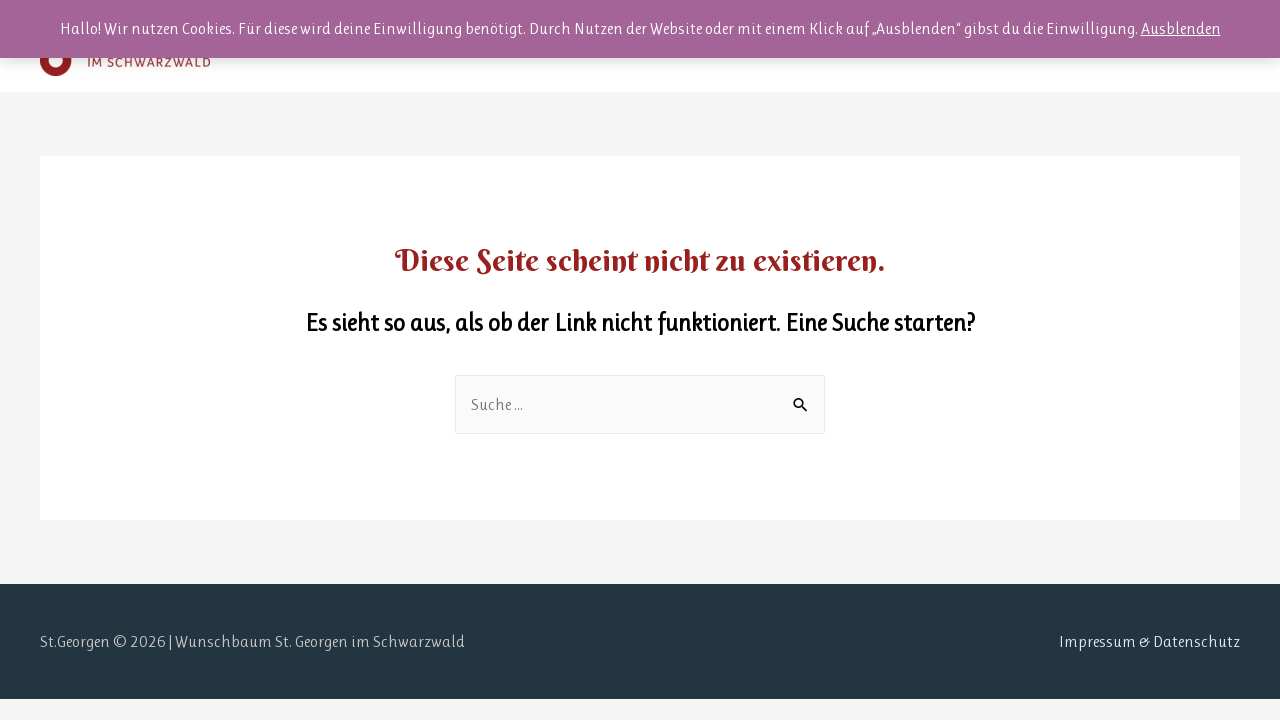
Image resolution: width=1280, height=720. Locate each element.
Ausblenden (1181, 28)
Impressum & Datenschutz (1149, 641)
